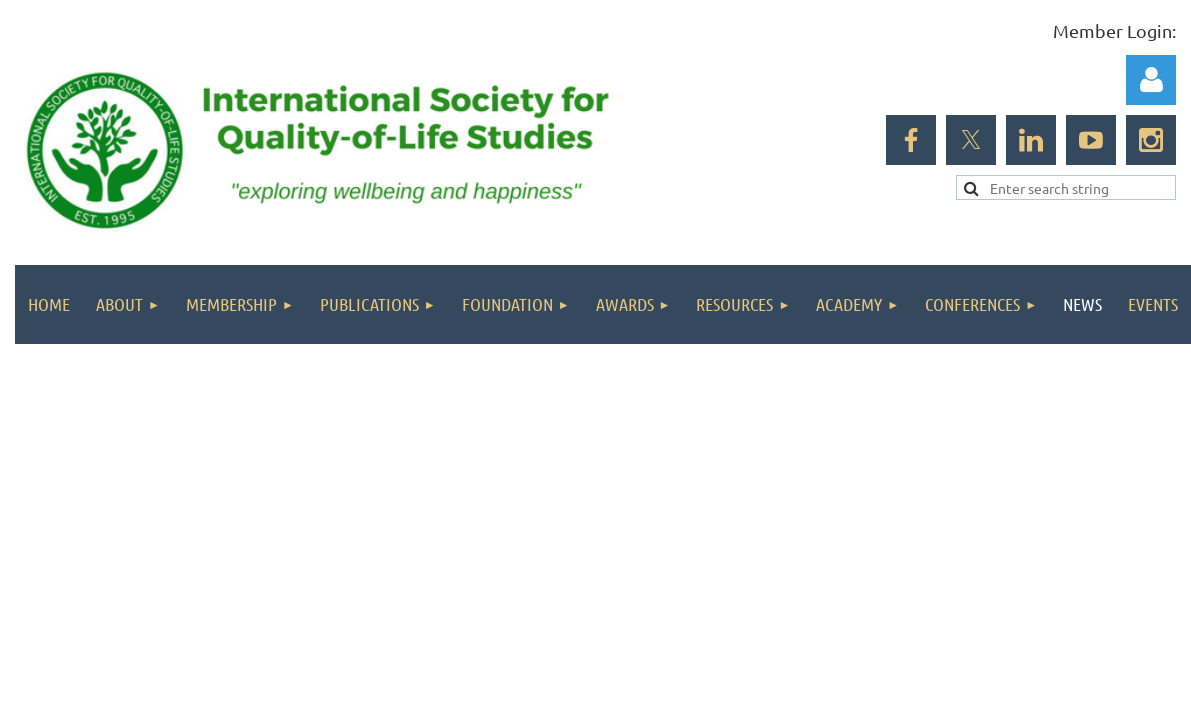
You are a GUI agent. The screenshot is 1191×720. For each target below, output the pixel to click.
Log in (1151, 80)
